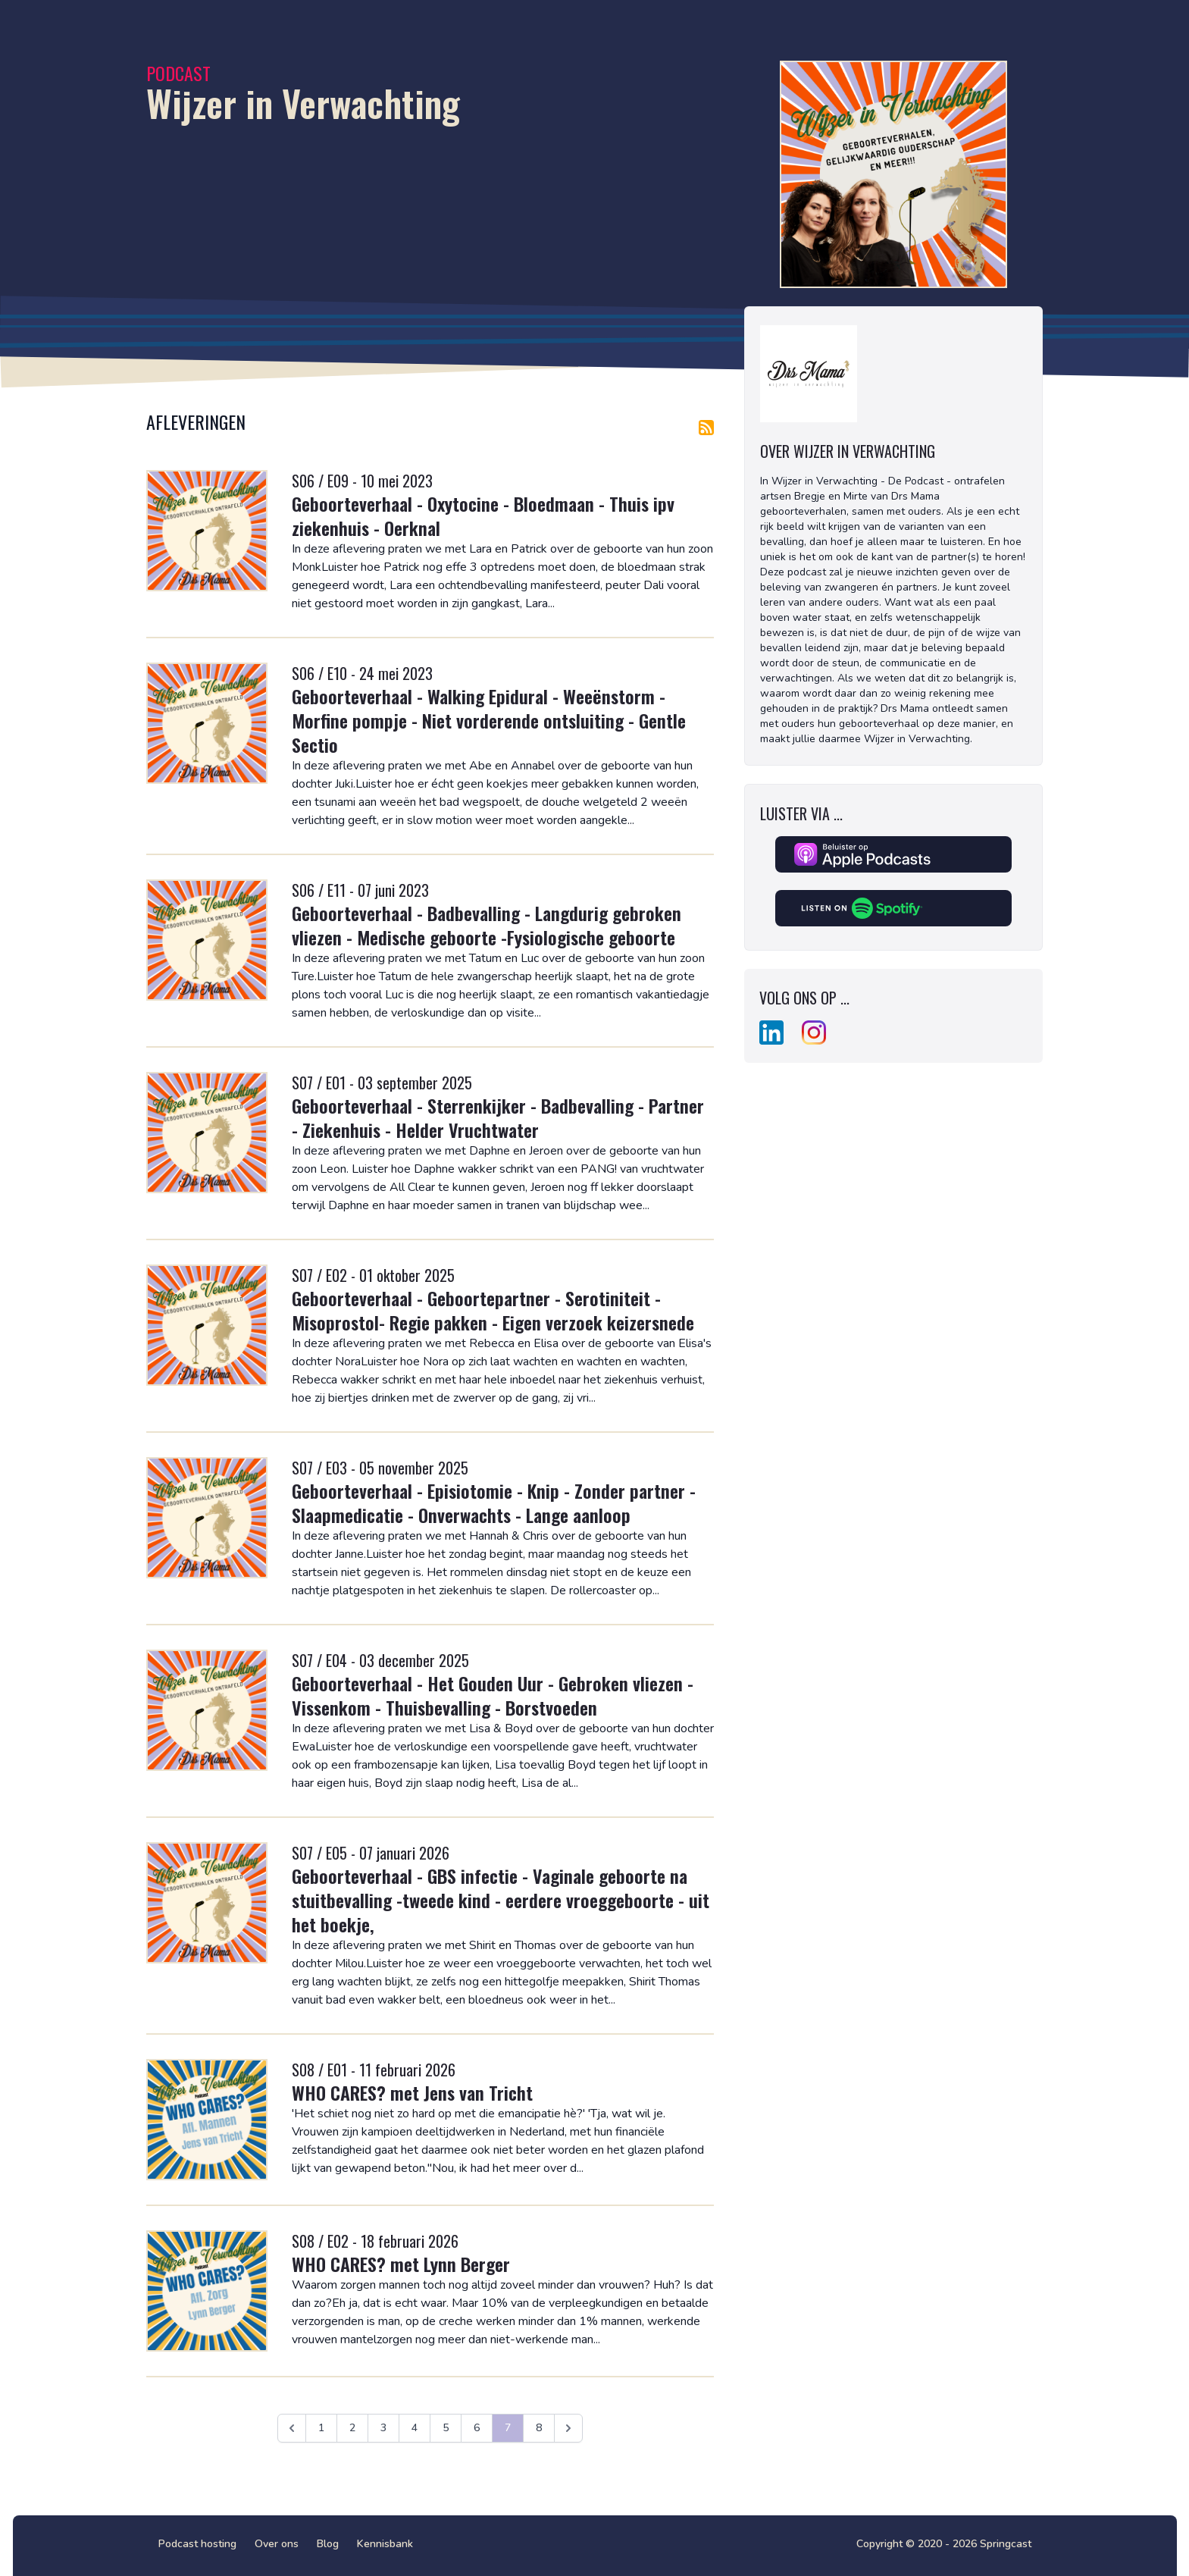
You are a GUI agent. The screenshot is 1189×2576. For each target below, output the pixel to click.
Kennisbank (385, 2544)
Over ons (277, 2544)
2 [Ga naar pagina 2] (352, 2428)
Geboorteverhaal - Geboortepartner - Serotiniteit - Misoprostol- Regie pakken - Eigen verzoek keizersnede (493, 1310)
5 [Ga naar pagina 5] (446, 2428)
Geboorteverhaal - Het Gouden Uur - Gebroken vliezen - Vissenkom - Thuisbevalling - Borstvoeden (492, 1695)
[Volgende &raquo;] (568, 2428)
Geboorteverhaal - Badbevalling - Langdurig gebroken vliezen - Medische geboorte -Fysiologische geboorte (486, 925)
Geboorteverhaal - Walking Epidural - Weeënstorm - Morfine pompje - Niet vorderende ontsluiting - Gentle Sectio (489, 720)
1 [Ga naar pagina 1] (321, 2428)
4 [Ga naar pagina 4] (414, 2428)
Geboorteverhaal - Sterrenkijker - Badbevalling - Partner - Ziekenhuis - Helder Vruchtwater (498, 1117)
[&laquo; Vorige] (291, 2428)
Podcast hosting (197, 2544)
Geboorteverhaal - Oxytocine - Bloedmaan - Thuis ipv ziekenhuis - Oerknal (483, 515)
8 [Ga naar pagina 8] (539, 2428)
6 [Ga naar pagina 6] (477, 2428)
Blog (328, 2544)
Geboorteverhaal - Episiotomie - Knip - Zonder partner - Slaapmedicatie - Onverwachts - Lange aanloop (494, 1502)
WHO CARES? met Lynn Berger (401, 2263)
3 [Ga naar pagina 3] (383, 2428)
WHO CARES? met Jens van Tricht (412, 2092)
